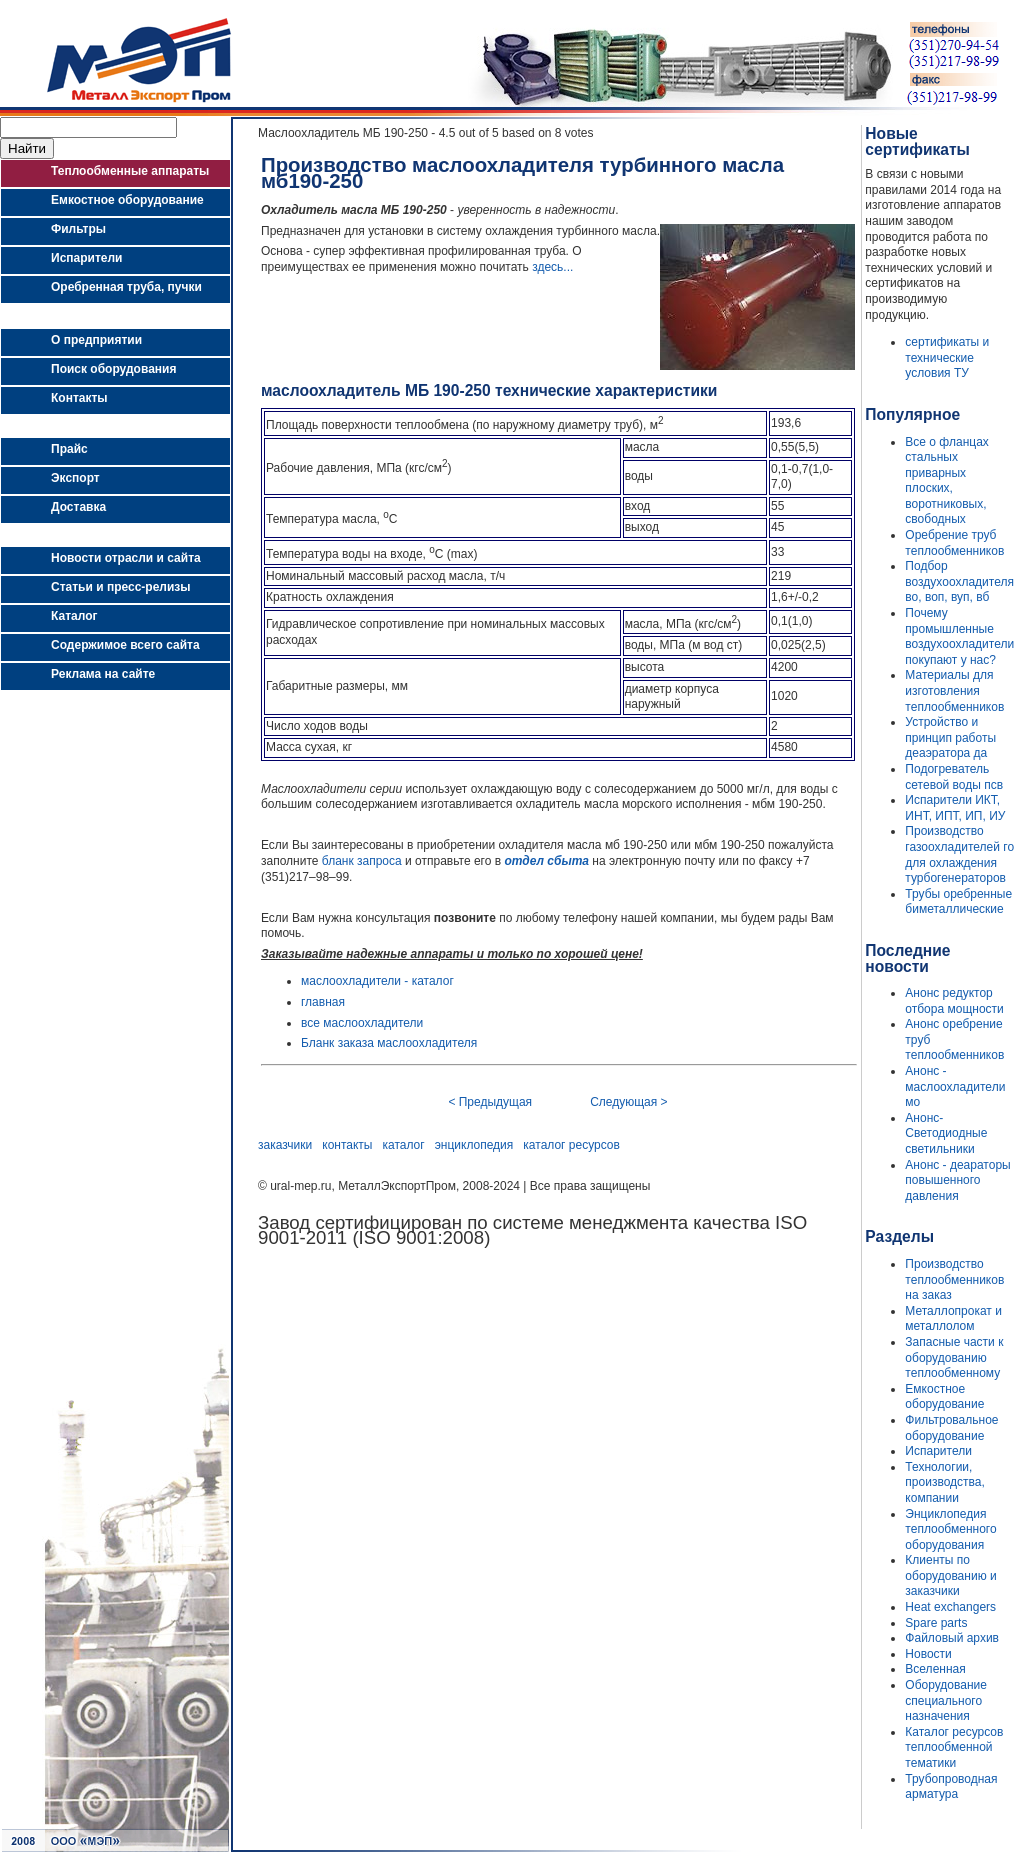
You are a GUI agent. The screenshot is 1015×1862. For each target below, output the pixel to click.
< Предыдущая (490, 1102)
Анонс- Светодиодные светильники (946, 1133)
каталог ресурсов (571, 1145)
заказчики (285, 1145)
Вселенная (935, 1669)
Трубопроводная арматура (951, 1787)
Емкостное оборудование (944, 1397)
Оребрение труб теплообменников (954, 543)
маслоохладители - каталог (377, 981)
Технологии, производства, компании (944, 1482)
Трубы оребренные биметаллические (958, 902)
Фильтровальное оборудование (951, 1428)
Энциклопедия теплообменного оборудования (950, 1529)
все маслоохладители (362, 1023)
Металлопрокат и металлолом (953, 1319)
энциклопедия (474, 1145)
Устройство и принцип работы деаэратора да (950, 737)
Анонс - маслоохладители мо (955, 1086)
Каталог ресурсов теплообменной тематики (954, 1747)
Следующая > (628, 1102)
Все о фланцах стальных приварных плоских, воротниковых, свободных (946, 481)
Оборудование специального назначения (946, 1700)
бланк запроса (362, 861)
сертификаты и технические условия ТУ (947, 357)
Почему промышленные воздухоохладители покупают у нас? (959, 636)
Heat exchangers (950, 1607)
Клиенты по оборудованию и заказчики (950, 1575)
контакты (347, 1145)
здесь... (552, 267)
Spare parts (936, 1623)
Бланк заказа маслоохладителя (389, 1043)
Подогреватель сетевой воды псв (954, 777)
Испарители (938, 1451)
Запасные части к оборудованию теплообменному (954, 1357)
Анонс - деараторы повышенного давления (957, 1180)
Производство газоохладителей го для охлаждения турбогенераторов (959, 854)
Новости (928, 1654)
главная (323, 1002)
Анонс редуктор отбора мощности (954, 1001)
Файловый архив (952, 1638)
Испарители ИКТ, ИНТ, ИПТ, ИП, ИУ (955, 808)
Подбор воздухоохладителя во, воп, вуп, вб (959, 581)
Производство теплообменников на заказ (954, 1279)
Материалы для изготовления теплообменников (954, 690)
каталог (404, 1145)
